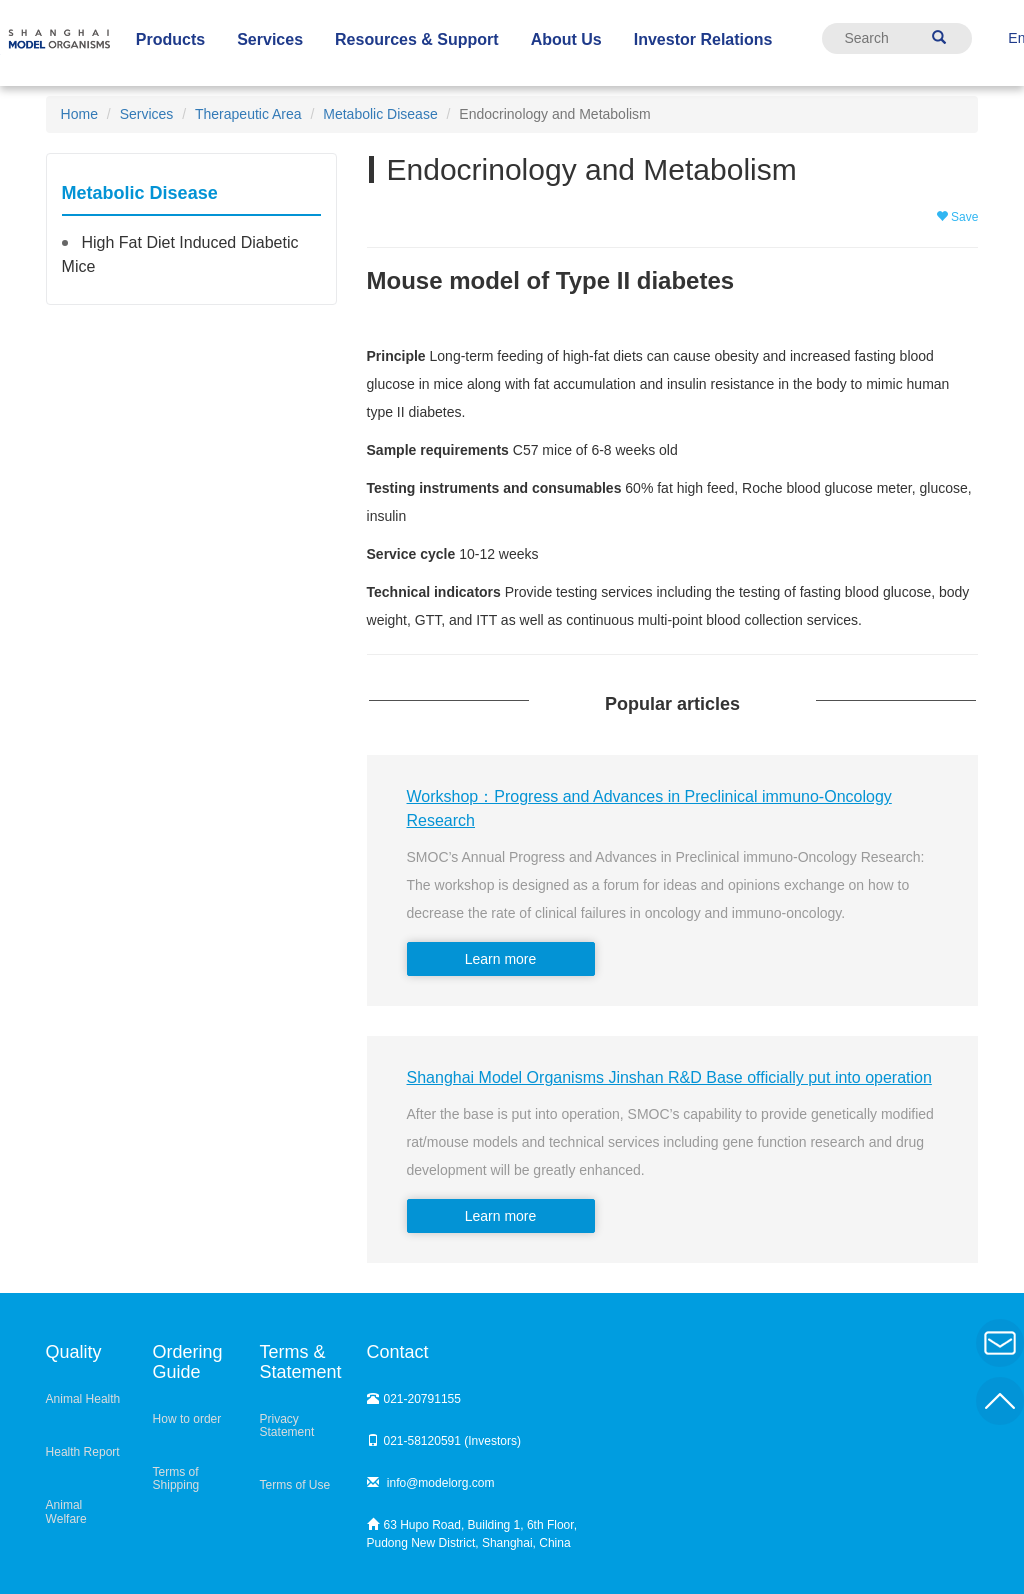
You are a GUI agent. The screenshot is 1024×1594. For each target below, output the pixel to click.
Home (79, 114)
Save (957, 217)
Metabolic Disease (380, 114)
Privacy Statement (287, 1425)
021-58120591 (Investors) (444, 1441)
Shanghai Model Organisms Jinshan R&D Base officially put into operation (669, 1077)
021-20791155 (414, 1399)
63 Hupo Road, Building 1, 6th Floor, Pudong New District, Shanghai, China (472, 1534)
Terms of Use (295, 1485)
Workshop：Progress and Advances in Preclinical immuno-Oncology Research (649, 808)
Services (147, 114)
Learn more (501, 959)
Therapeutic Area (248, 114)
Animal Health (83, 1399)
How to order (187, 1419)
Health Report (83, 1452)
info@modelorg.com (431, 1483)
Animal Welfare (66, 1511)
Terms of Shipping (176, 1478)
